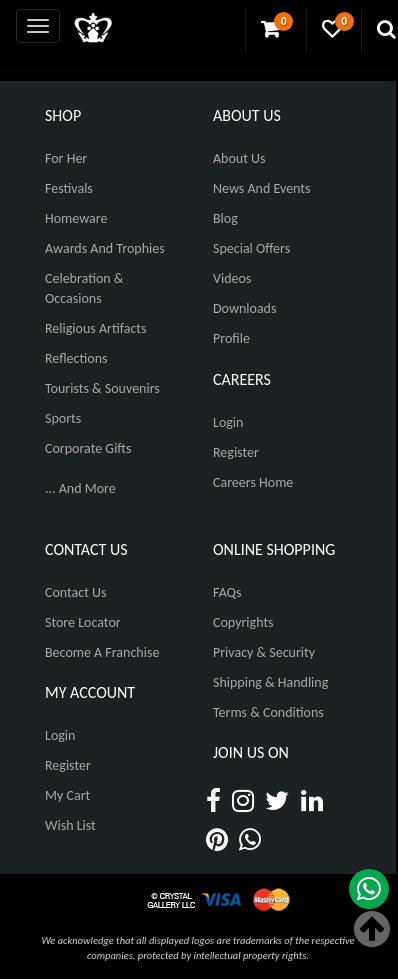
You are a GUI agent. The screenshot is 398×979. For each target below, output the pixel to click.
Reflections (76, 358)
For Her (66, 158)
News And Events (262, 188)
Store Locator (83, 622)
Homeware (76, 218)
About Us (239, 158)
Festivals (69, 188)
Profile (231, 338)
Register (236, 452)
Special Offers (251, 248)
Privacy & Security (264, 652)
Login (228, 422)
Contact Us (76, 592)
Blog (225, 218)
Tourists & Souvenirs (102, 388)
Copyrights (243, 622)
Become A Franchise (102, 652)
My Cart (67, 795)
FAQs (227, 592)
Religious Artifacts (96, 328)
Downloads (244, 308)
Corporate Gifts (88, 448)
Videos (232, 278)
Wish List (70, 825)
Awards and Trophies (105, 248)
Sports (63, 418)
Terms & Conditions (268, 712)
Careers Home (253, 482)
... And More (80, 488)
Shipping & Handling (270, 682)
